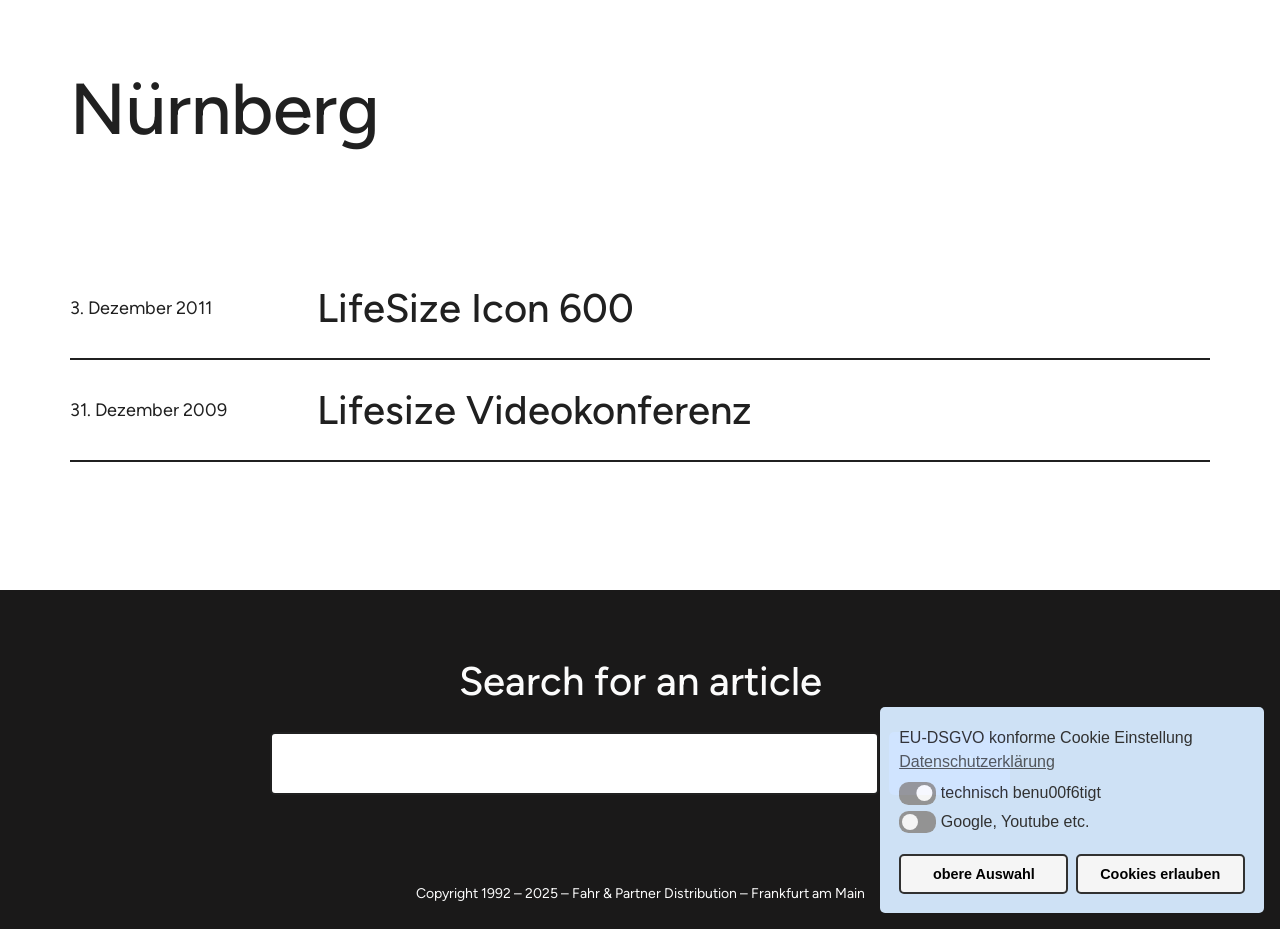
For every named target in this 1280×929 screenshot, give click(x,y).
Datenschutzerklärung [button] (977, 761)
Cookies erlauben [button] (1160, 874)
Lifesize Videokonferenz (534, 410)
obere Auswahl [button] (984, 874)
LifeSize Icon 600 (475, 308)
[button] (917, 793)
